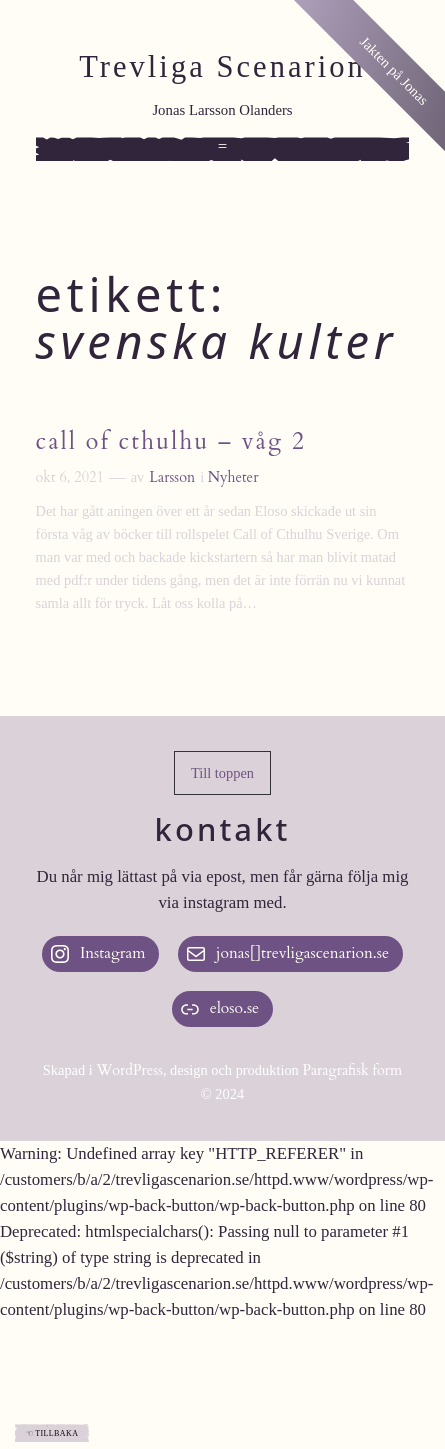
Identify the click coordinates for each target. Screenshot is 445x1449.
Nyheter (233, 477)
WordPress (129, 1070)
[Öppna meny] (222, 149)
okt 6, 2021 (70, 477)
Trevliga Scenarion (222, 67)
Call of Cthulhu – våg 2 (171, 442)
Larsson (172, 477)
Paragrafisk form (352, 1070)
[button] (222, 773)
